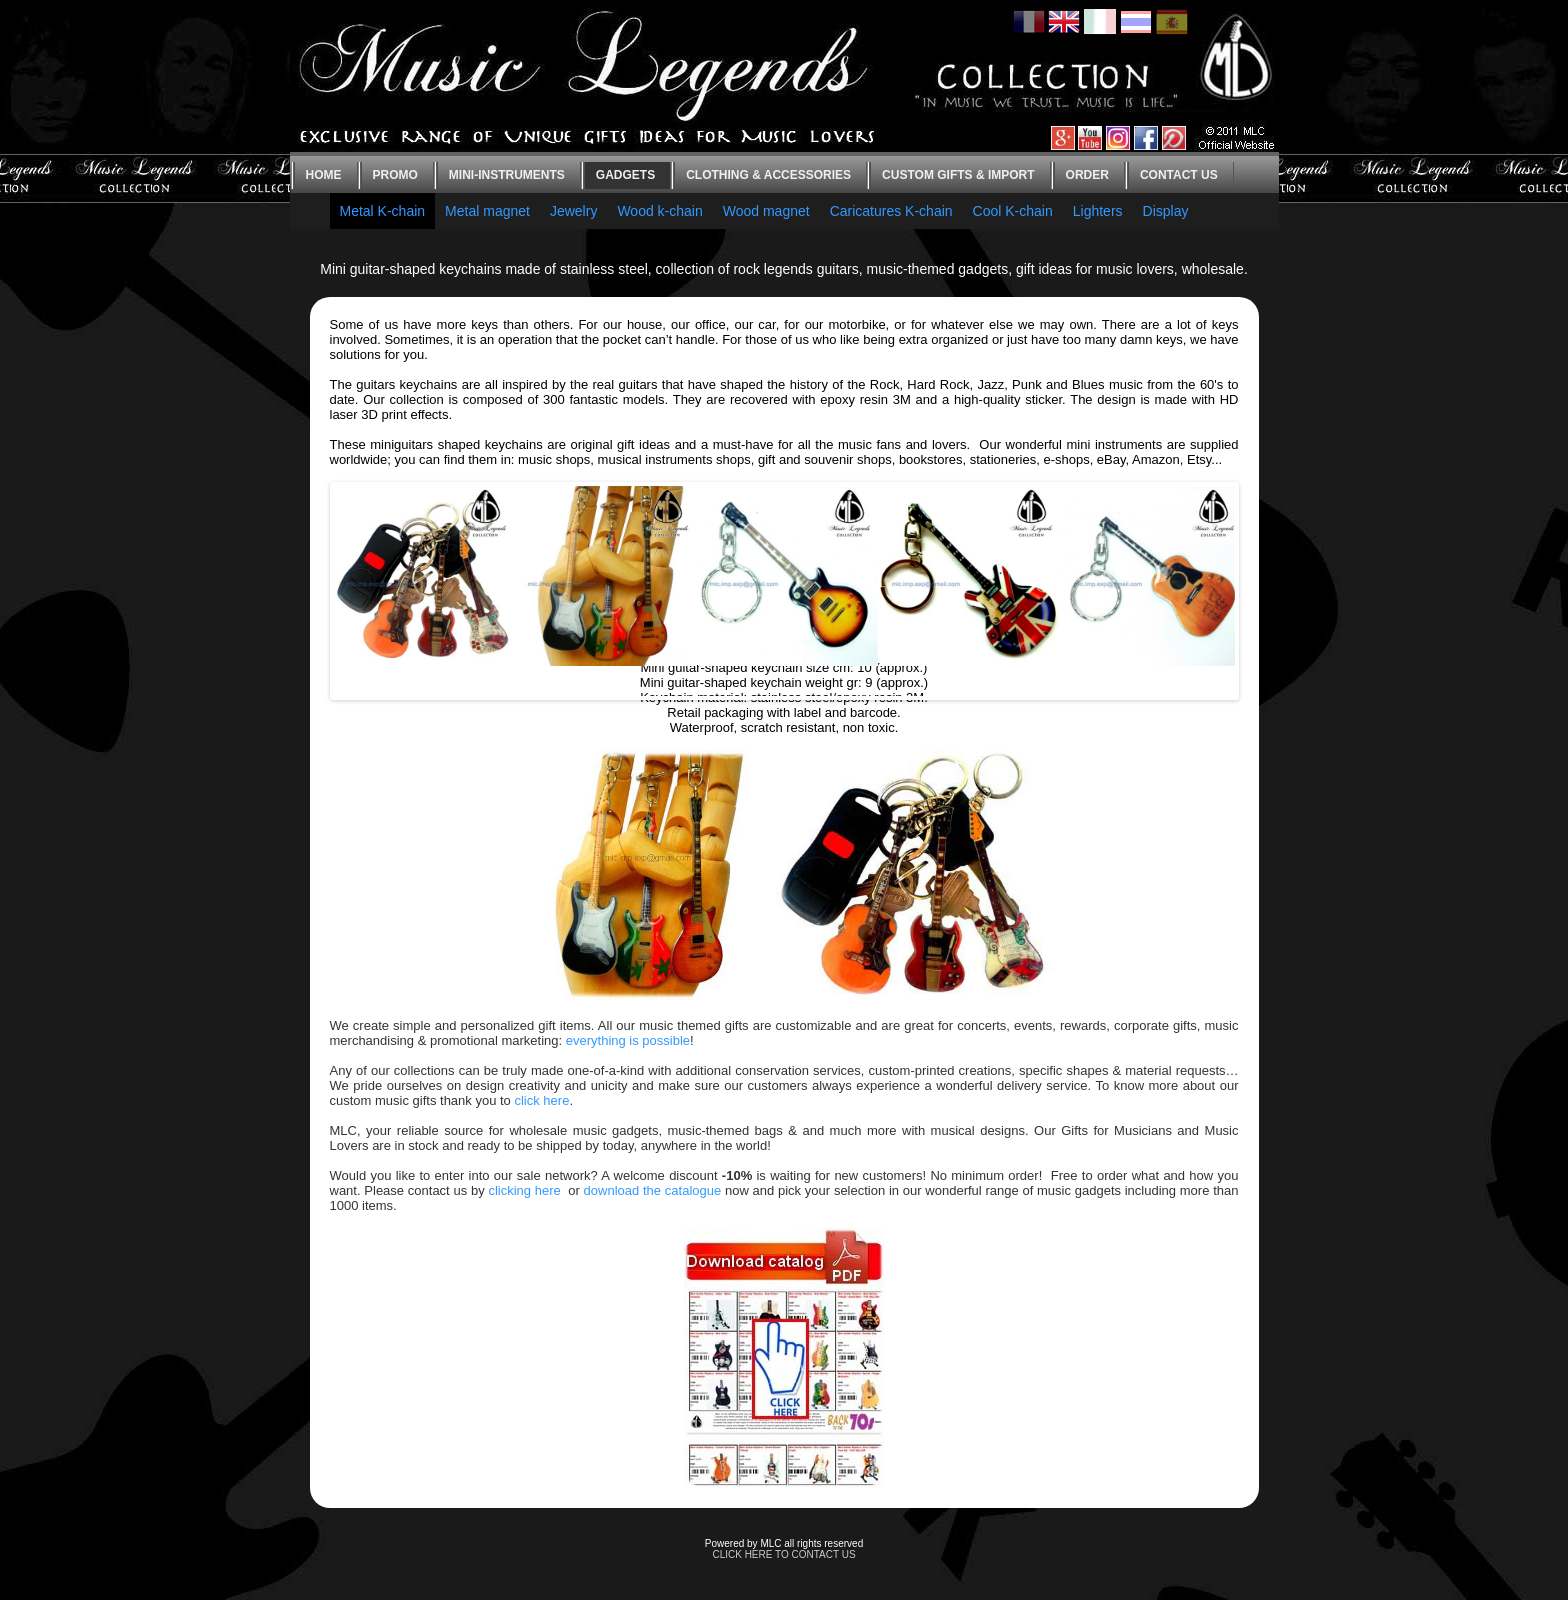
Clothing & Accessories (768, 175)
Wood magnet (766, 211)
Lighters (1098, 211)
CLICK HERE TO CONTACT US (783, 1554)
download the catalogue (653, 1190)
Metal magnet (487, 211)
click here (541, 1100)
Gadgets (625, 175)
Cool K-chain (1013, 211)
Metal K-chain (383, 211)
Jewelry (573, 211)
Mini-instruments (507, 175)
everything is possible (628, 1040)
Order (1087, 175)
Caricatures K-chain (891, 211)
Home (324, 175)
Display (1166, 211)
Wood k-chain (659, 211)
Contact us (1179, 175)
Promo (395, 175)
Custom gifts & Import (958, 175)
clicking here (524, 1190)
